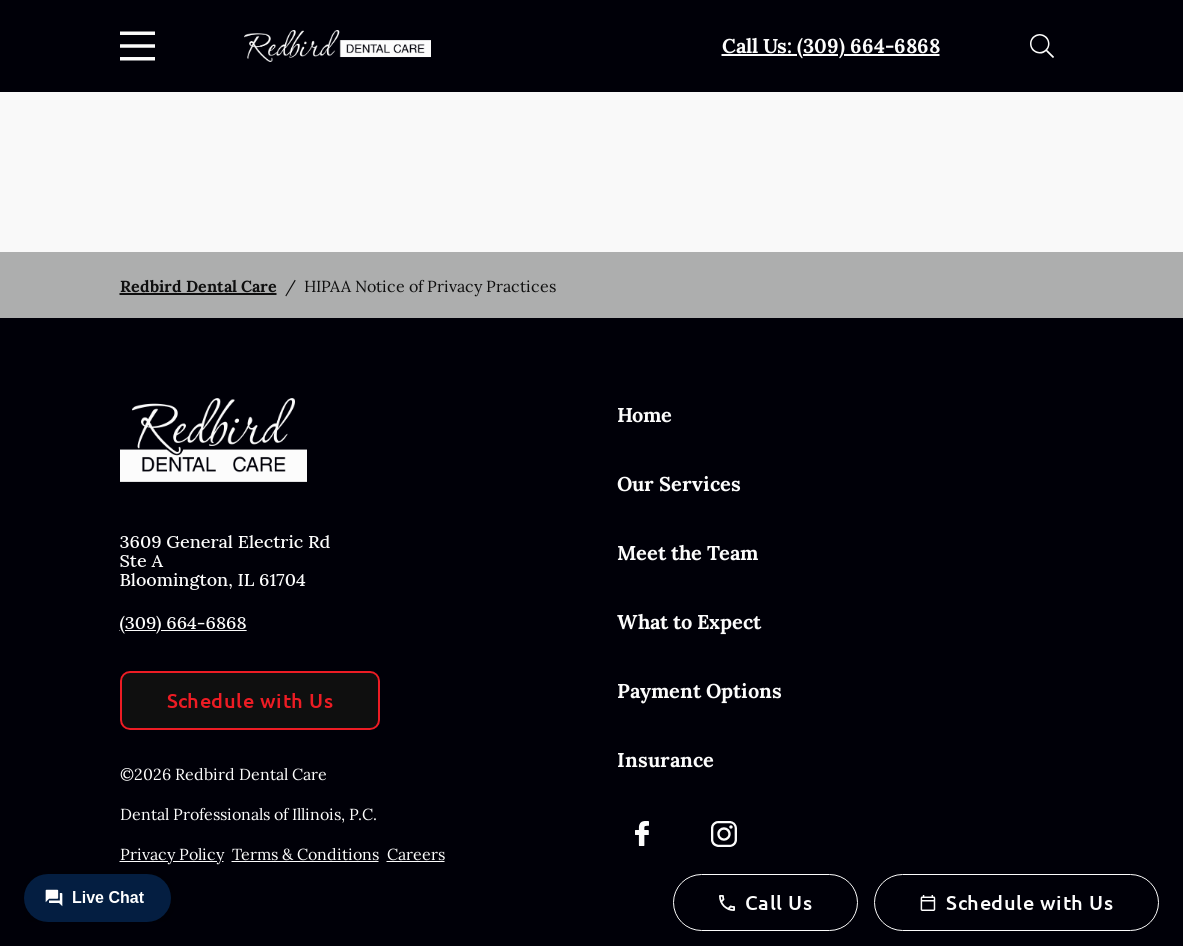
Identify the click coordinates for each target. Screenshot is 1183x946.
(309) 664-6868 (183, 622)
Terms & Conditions (305, 854)
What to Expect (689, 621)
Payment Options (699, 690)
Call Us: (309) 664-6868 (831, 45)
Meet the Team (687, 552)
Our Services (679, 483)
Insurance (665, 759)
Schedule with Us (250, 700)
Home (644, 414)
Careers (416, 854)
